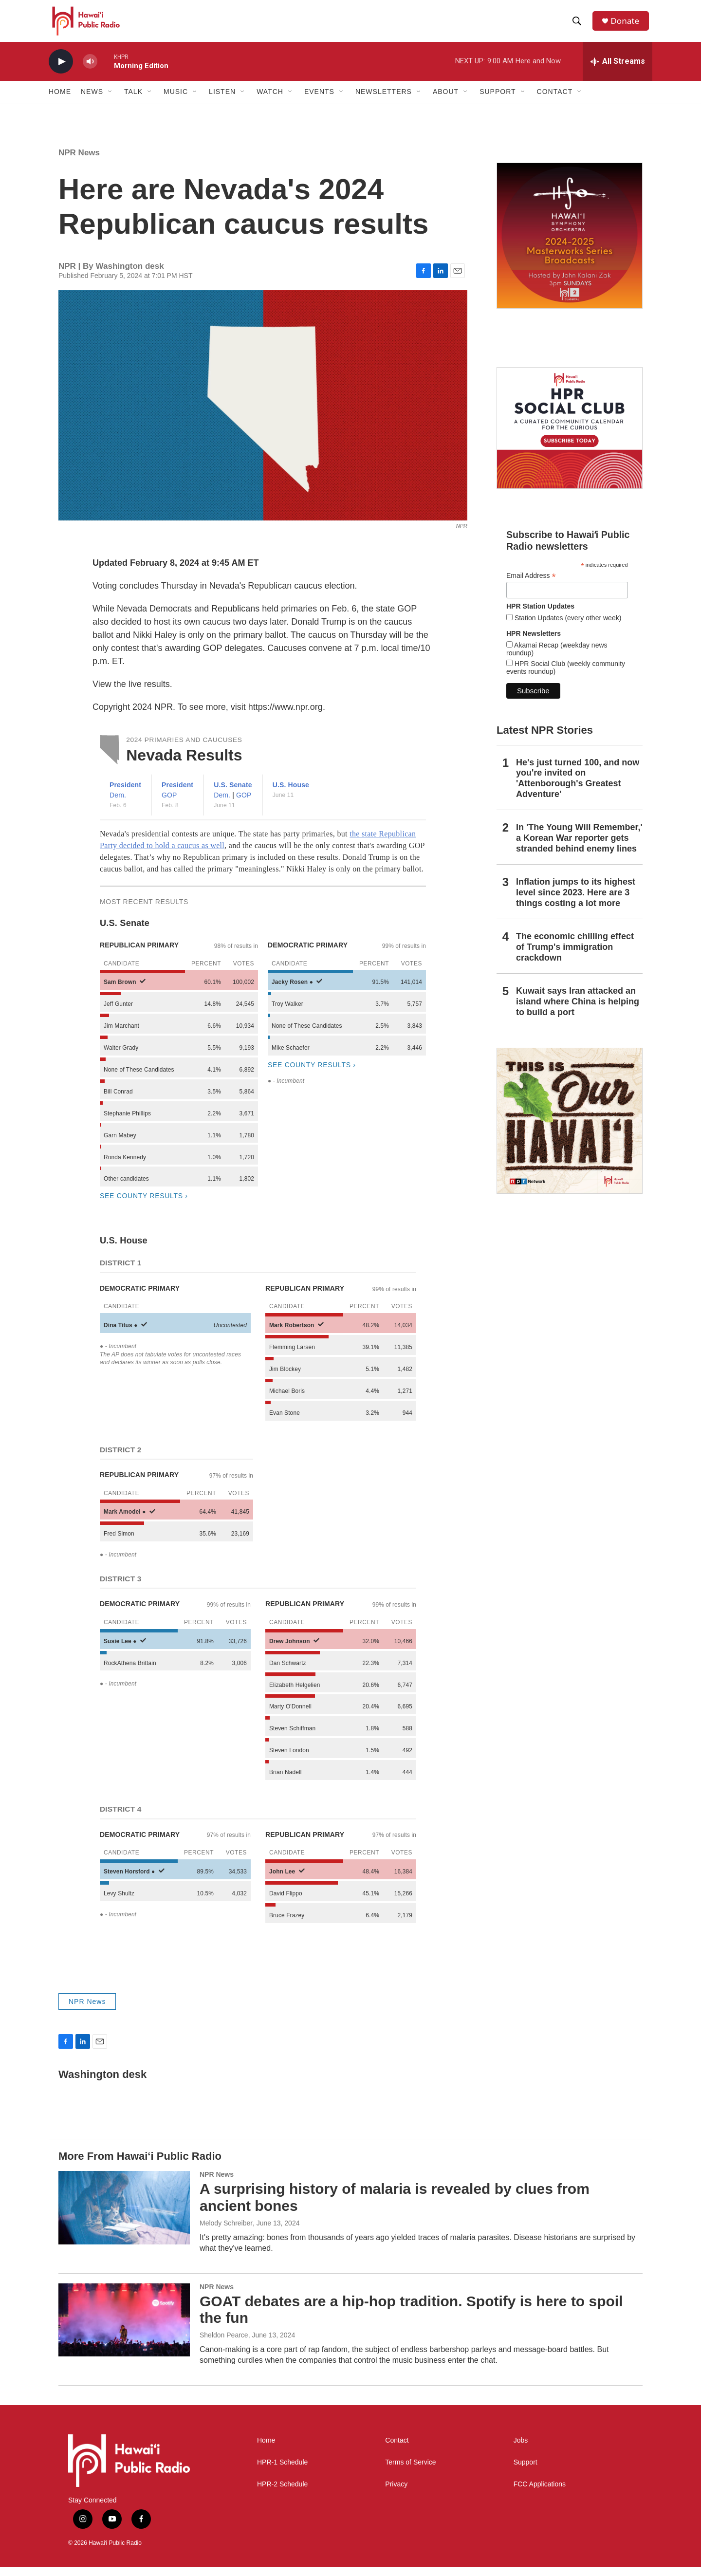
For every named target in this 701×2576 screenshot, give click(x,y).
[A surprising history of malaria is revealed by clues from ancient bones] (124, 2216)
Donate (627, 25)
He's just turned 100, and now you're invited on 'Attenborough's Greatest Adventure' (577, 788)
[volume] (90, 71)
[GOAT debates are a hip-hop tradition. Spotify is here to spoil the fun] (124, 2329)
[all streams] (617, 70)
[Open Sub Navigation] (110, 101)
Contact (396, 2449)
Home (60, 101)
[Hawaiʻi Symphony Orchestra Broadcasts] (569, 244)
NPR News (79, 162)
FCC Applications (540, 2493)
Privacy (396, 2493)
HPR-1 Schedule (282, 2471)
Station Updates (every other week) (567, 627)
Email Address (531, 585)
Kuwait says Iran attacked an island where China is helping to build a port (577, 1010)
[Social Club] (569, 437)
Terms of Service (410, 2471)
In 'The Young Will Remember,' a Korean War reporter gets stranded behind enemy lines (579, 847)
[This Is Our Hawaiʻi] (569, 1130)
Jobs (521, 2449)
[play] (61, 70)
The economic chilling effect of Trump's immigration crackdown (575, 956)
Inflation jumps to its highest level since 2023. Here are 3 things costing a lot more (575, 901)
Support (525, 2471)
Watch (270, 101)
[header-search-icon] (579, 25)
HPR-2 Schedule (282, 2493)
